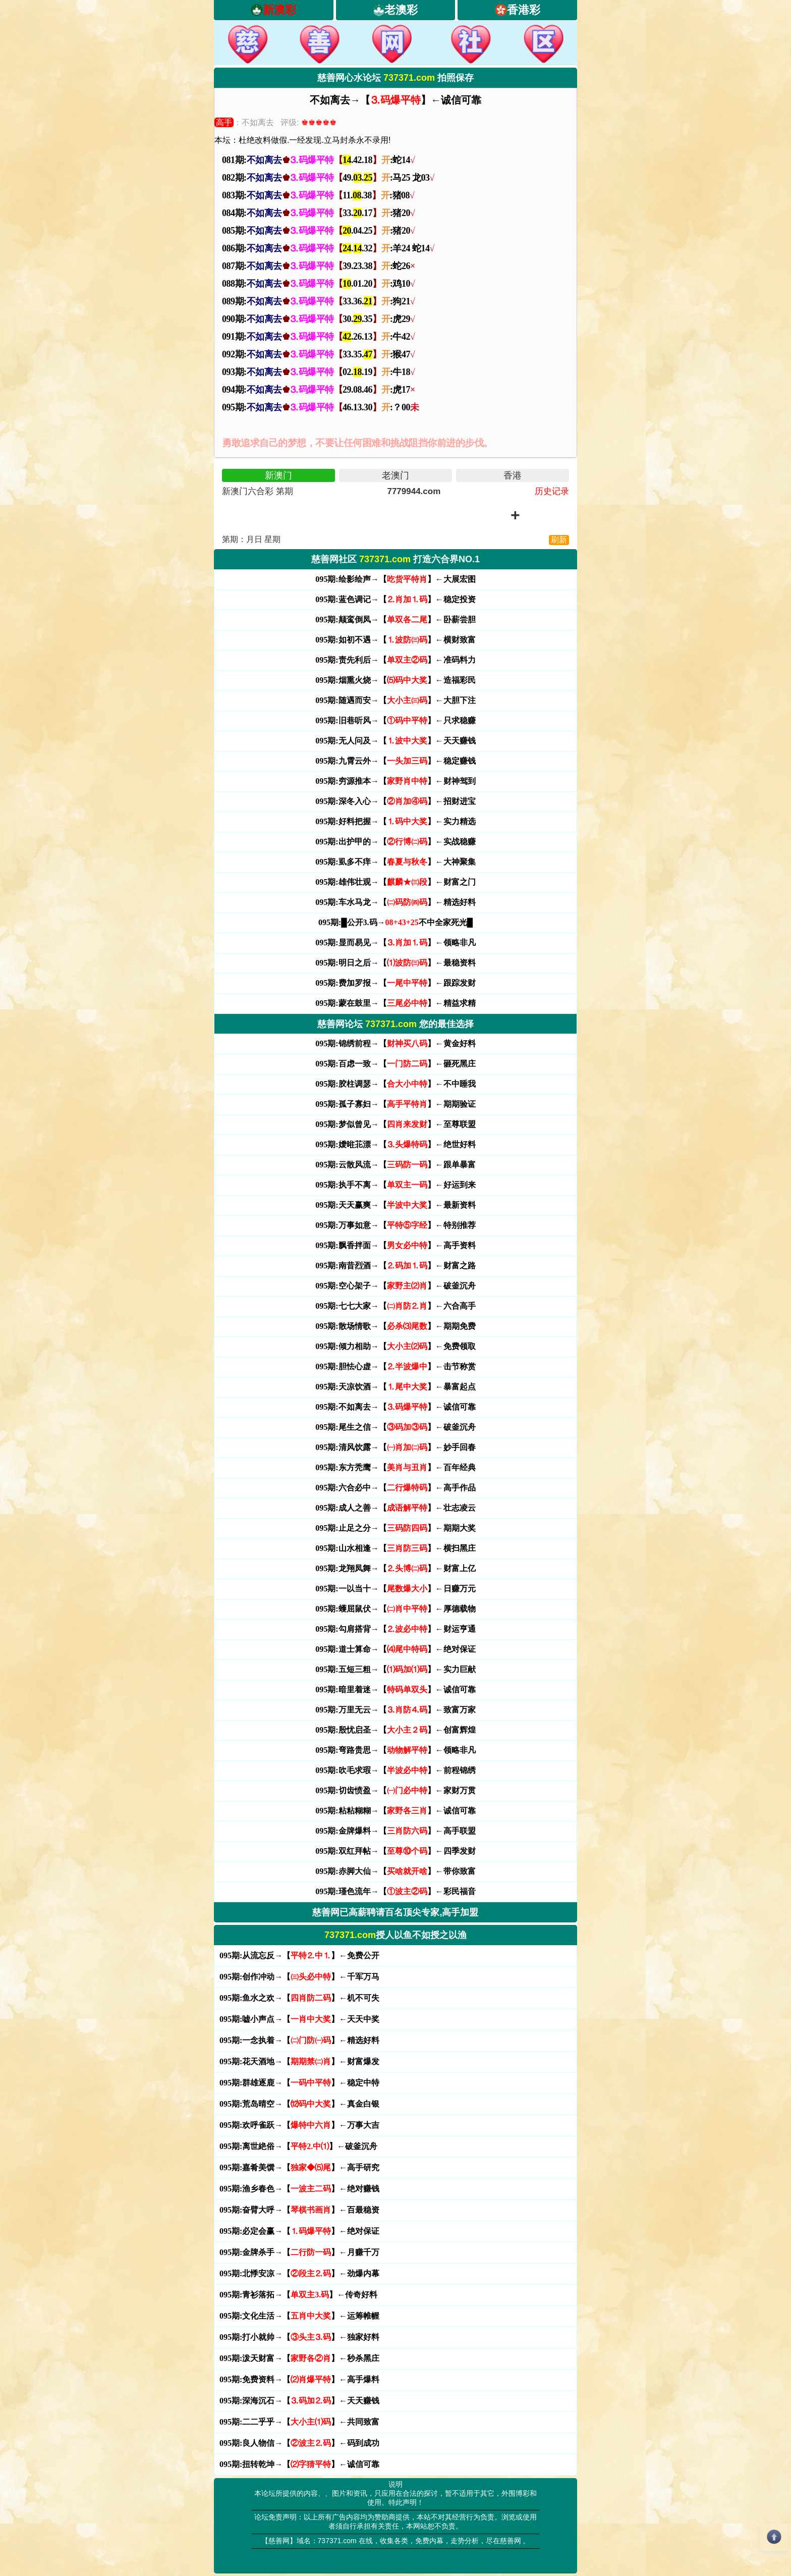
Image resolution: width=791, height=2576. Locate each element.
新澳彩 (279, 10)
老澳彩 (401, 10)
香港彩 (523, 10)
